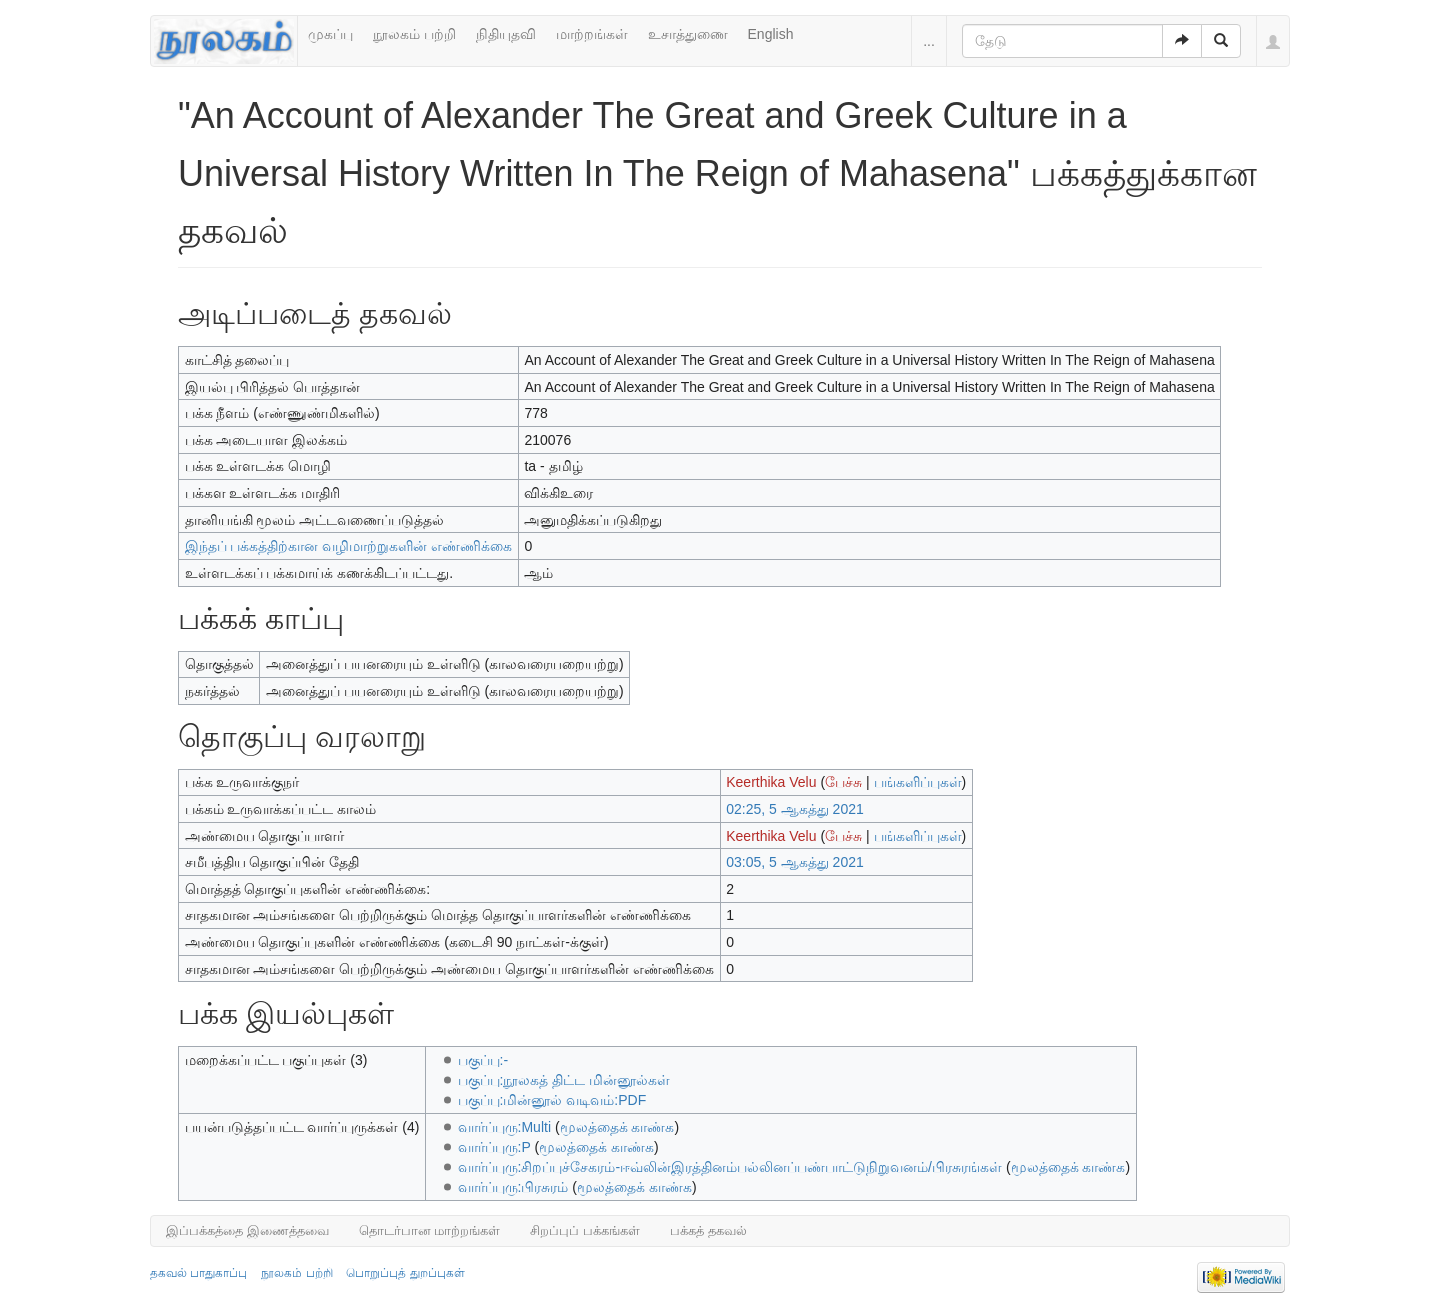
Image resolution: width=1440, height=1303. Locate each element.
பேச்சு (843, 782)
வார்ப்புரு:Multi (504, 1127)
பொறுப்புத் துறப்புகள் (405, 1273)
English (771, 34)
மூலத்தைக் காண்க (617, 1127)
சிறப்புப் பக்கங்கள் (585, 1230)
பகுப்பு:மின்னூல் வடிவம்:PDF (552, 1100)
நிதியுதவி (506, 34)
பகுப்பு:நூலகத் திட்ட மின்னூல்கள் (564, 1080)
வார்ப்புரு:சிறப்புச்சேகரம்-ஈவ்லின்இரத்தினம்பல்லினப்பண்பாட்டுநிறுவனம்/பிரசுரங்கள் (730, 1167)
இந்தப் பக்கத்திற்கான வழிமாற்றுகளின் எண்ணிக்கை (349, 546)
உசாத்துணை (688, 34)
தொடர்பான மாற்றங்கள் (430, 1230)
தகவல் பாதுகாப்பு (198, 1273)
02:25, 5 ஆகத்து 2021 (795, 809)
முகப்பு (330, 34)
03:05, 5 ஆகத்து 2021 (795, 862)
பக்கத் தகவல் (708, 1230)
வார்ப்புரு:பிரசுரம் (513, 1187)
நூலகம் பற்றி (414, 34)
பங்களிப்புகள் (918, 782)
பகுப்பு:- (483, 1060)
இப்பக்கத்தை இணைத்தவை (247, 1230)
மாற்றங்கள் (592, 34)
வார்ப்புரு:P (494, 1147)
